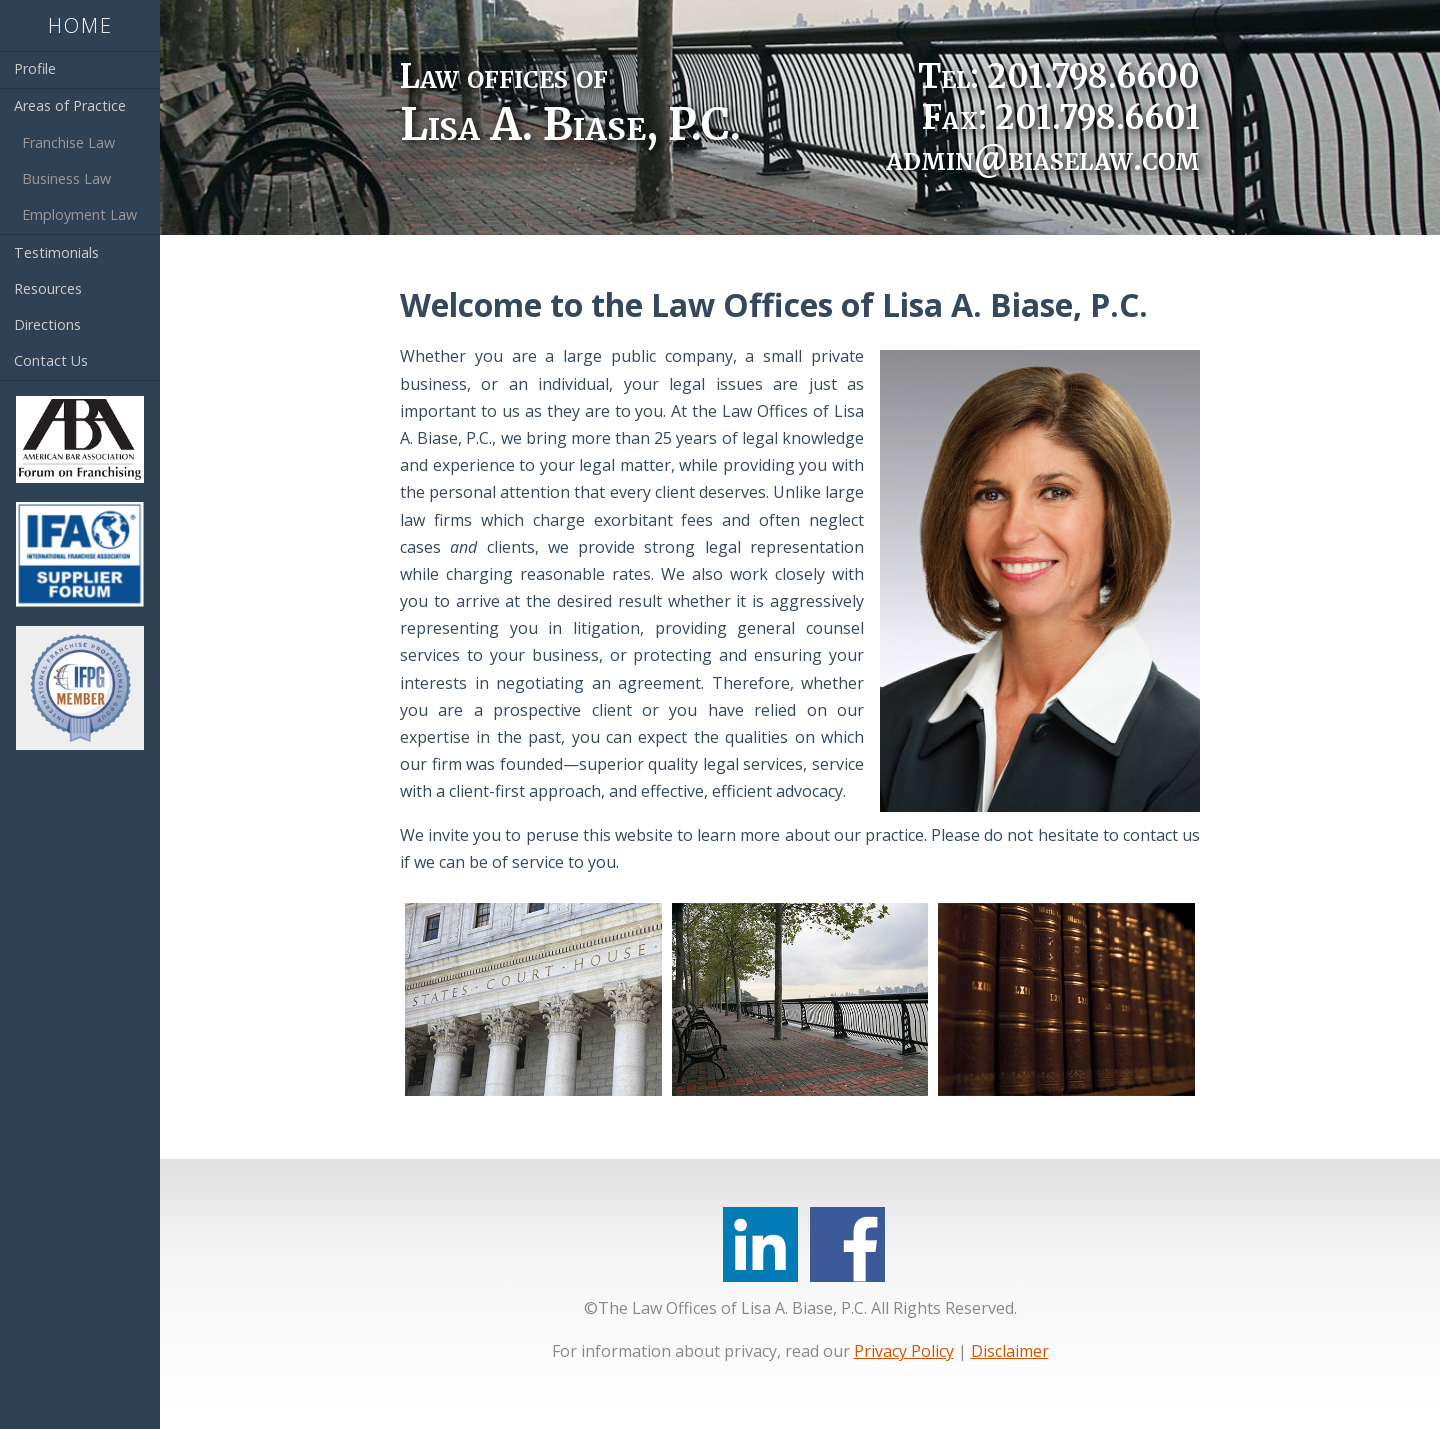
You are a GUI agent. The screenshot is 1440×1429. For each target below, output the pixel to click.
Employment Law (79, 214)
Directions (47, 324)
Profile (35, 68)
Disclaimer (1010, 1351)
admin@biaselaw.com (1043, 158)
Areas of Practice (70, 105)
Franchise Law (68, 142)
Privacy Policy (904, 1351)
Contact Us (51, 360)
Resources (48, 288)
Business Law (66, 178)
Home (80, 25)
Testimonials (56, 252)
